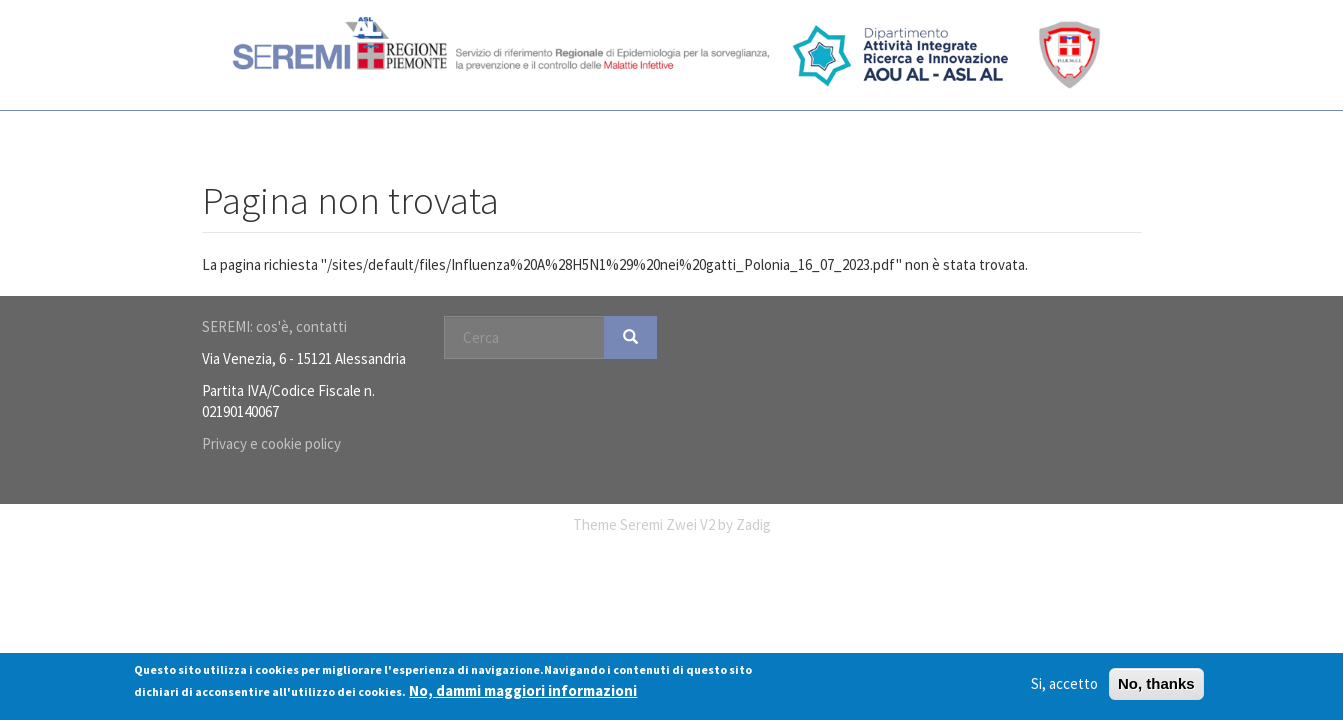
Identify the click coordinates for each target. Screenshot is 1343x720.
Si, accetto (1064, 684)
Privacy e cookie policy (271, 443)
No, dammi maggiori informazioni (523, 690)
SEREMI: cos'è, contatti (274, 326)
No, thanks (1156, 684)
